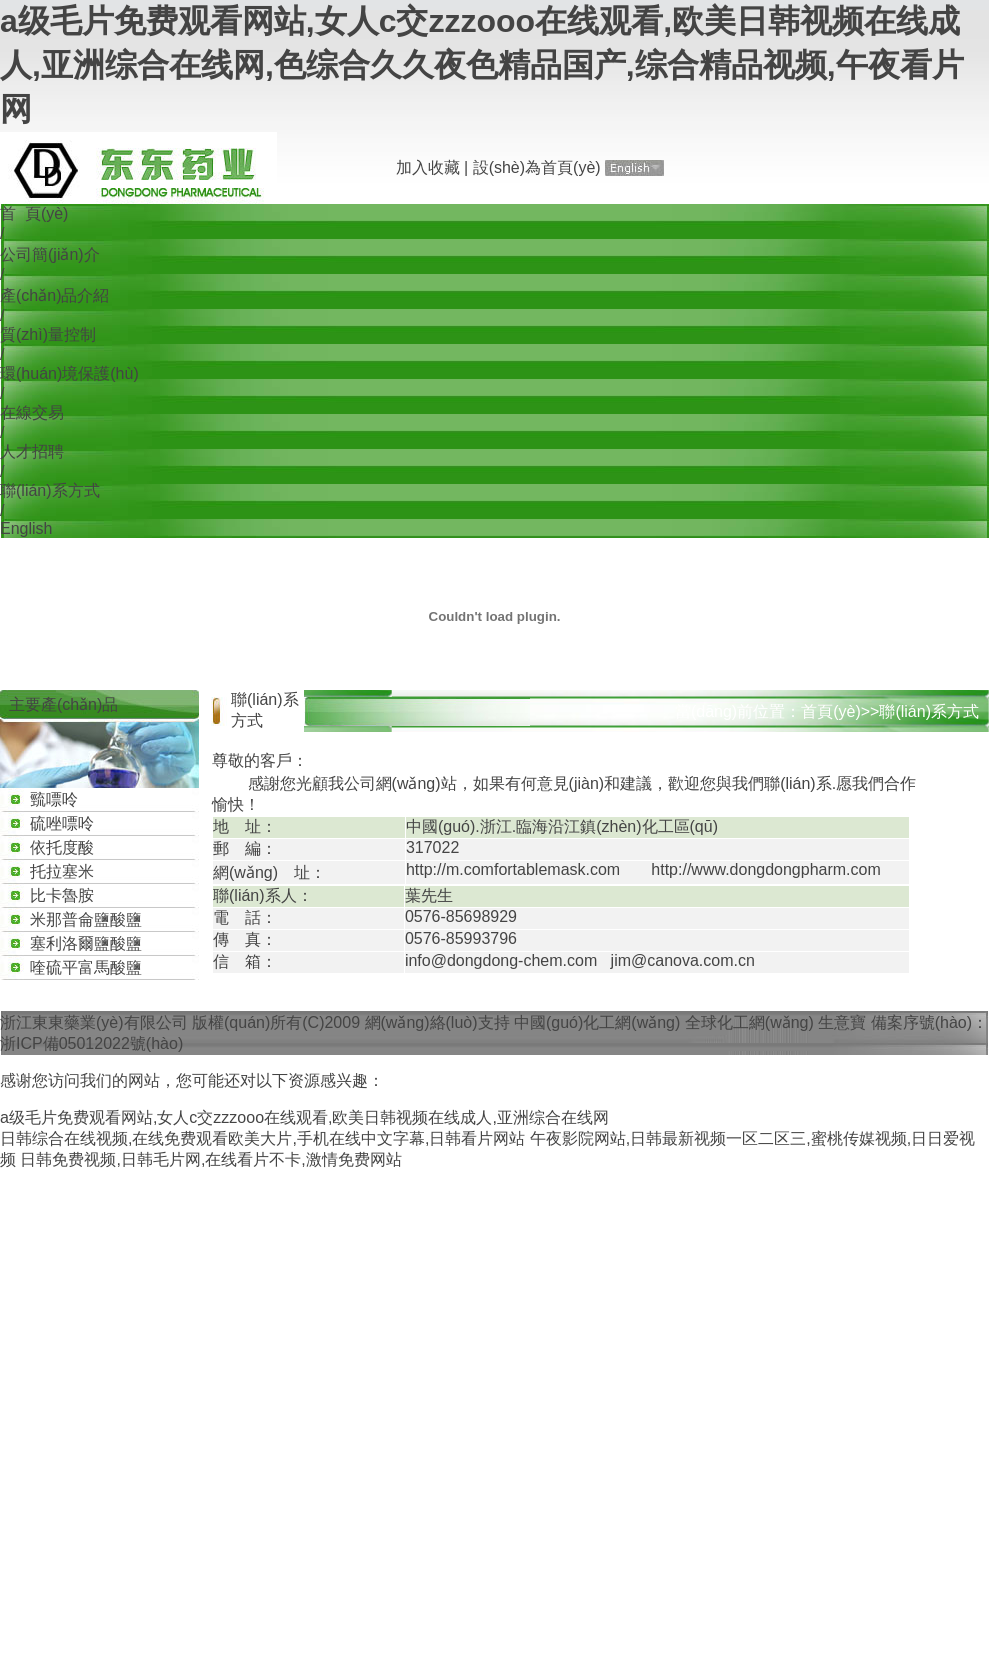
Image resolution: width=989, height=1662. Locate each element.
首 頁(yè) (34, 213)
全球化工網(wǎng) (749, 1022)
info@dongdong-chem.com (501, 960)
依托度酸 (62, 847)
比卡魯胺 (62, 895)
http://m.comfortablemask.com (513, 869)
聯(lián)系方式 (50, 490)
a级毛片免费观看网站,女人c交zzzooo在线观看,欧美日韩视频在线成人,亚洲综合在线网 (304, 1117)
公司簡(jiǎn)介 (50, 254)
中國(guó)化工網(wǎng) (597, 1022)
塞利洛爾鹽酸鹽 (86, 943)
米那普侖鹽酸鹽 (86, 919)
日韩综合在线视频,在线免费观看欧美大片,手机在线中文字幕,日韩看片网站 (262, 1138)
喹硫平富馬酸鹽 (86, 967)
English (26, 528)
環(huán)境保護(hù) (69, 373)
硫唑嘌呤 (62, 823)
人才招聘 (32, 451)
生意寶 (842, 1022)
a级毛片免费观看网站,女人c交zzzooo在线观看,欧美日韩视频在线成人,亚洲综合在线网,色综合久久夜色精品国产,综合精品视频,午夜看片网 (482, 65)
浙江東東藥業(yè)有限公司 (94, 1022)
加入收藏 (428, 167)
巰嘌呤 (54, 799)
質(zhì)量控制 (48, 334)
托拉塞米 (62, 871)
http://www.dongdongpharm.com (765, 869)
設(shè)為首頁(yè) (537, 167)
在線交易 (32, 412)
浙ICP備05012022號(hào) (91, 1043)
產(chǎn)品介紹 (54, 295)
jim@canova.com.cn (683, 960)
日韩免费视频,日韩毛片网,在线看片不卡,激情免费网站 (210, 1159)
